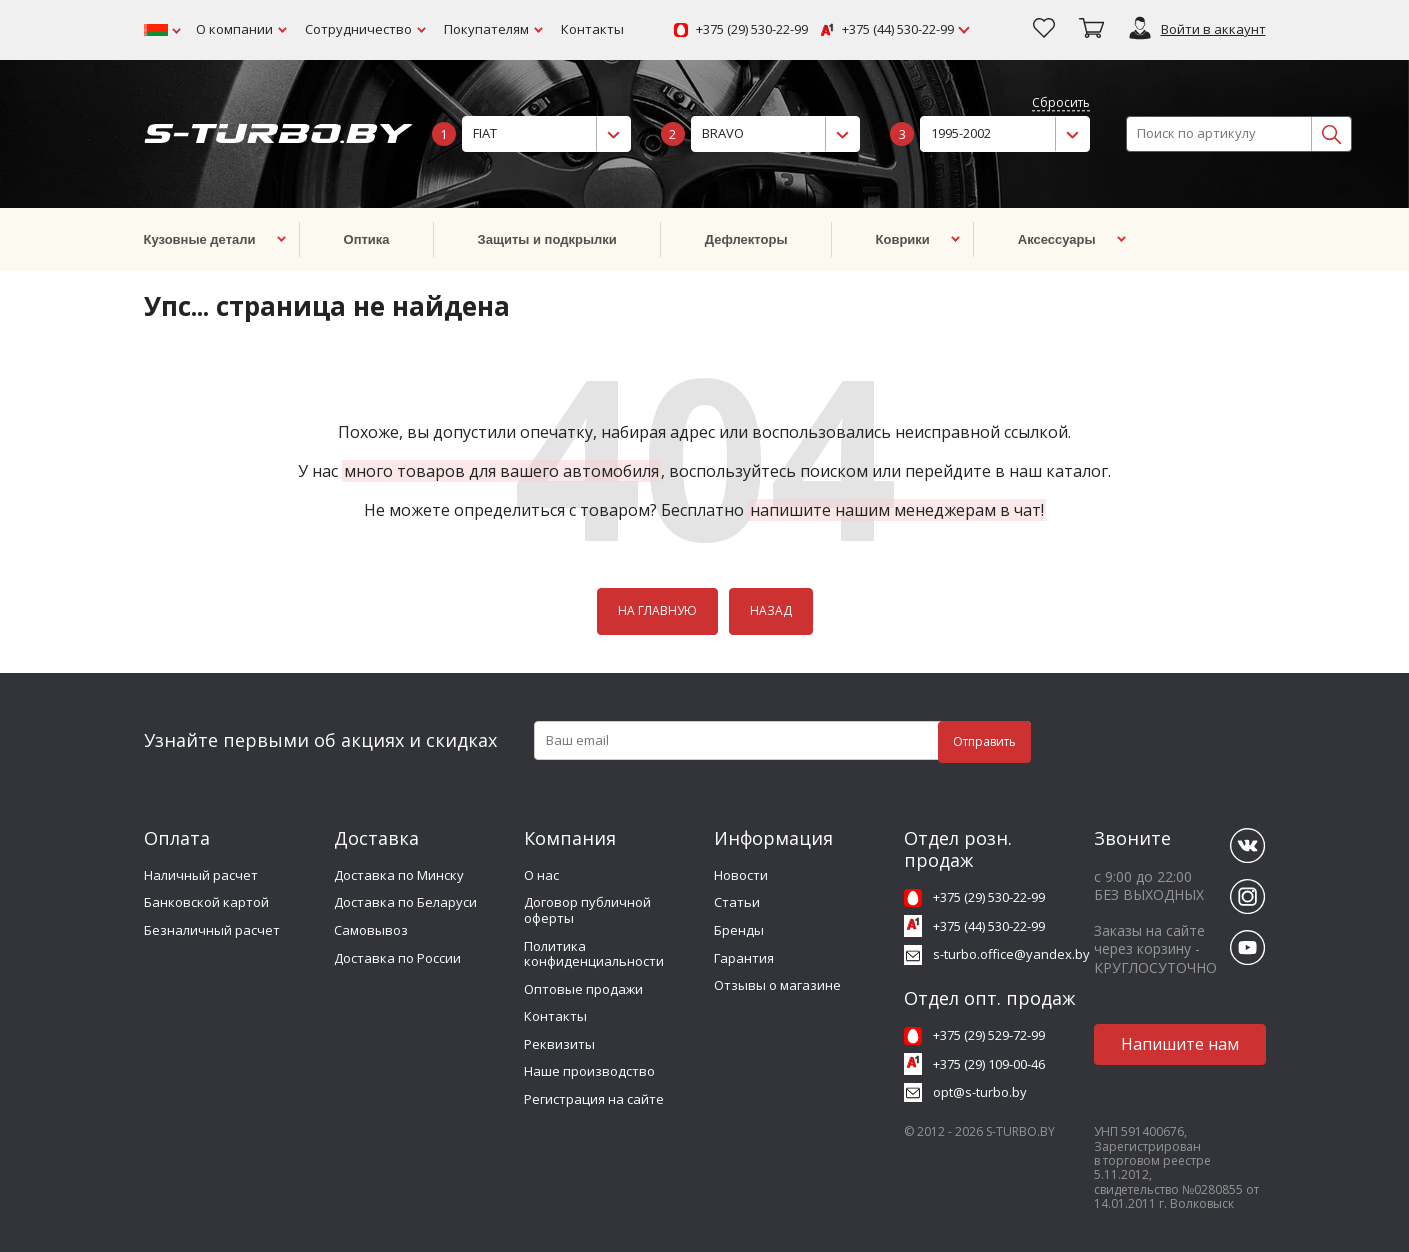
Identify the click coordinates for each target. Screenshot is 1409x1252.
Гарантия (744, 958)
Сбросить (1061, 103)
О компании (234, 29)
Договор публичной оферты (587, 910)
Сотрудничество (358, 29)
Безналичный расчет (212, 930)
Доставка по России (397, 958)
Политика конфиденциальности (594, 954)
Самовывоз (371, 930)
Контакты (592, 29)
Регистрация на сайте (594, 1099)
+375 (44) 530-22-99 (898, 30)
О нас (541, 875)
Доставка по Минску (399, 875)
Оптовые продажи (583, 989)
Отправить (984, 741)
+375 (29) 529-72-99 (989, 1035)
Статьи (737, 902)
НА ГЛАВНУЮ (657, 610)
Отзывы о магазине (777, 985)
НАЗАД (771, 610)
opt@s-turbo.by (980, 1092)
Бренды (739, 930)
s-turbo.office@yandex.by (1011, 954)
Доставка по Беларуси (405, 902)
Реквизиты (559, 1044)
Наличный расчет (201, 875)
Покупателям (486, 29)
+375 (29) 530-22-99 (752, 30)
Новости (741, 875)
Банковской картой (206, 902)
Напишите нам (1180, 1044)
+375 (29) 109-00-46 (989, 1064)
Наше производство (589, 1071)
